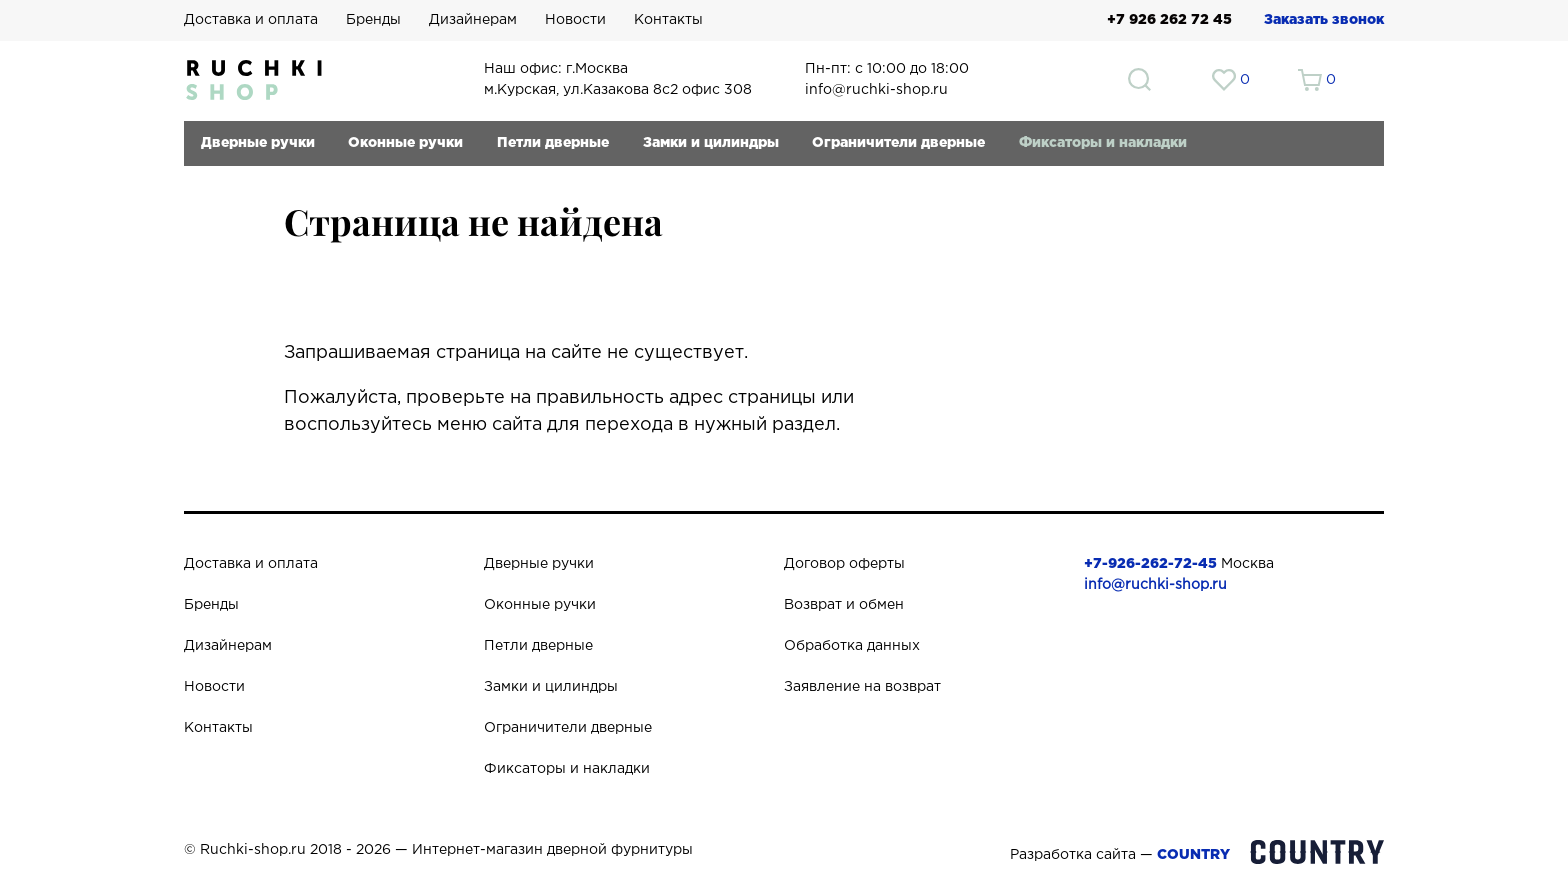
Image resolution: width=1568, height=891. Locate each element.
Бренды (373, 20)
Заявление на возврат (862, 687)
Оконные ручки (405, 143)
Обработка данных (852, 646)
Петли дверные (553, 143)
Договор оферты (844, 564)
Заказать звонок (1324, 20)
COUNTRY (1193, 855)
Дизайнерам (473, 20)
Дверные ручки (258, 143)
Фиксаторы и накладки (1103, 143)
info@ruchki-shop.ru (1155, 585)
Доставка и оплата (251, 20)
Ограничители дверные (898, 143)
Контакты (668, 20)
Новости (575, 20)
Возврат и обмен (844, 605)
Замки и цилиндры (711, 143)
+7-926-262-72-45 (1150, 564)
